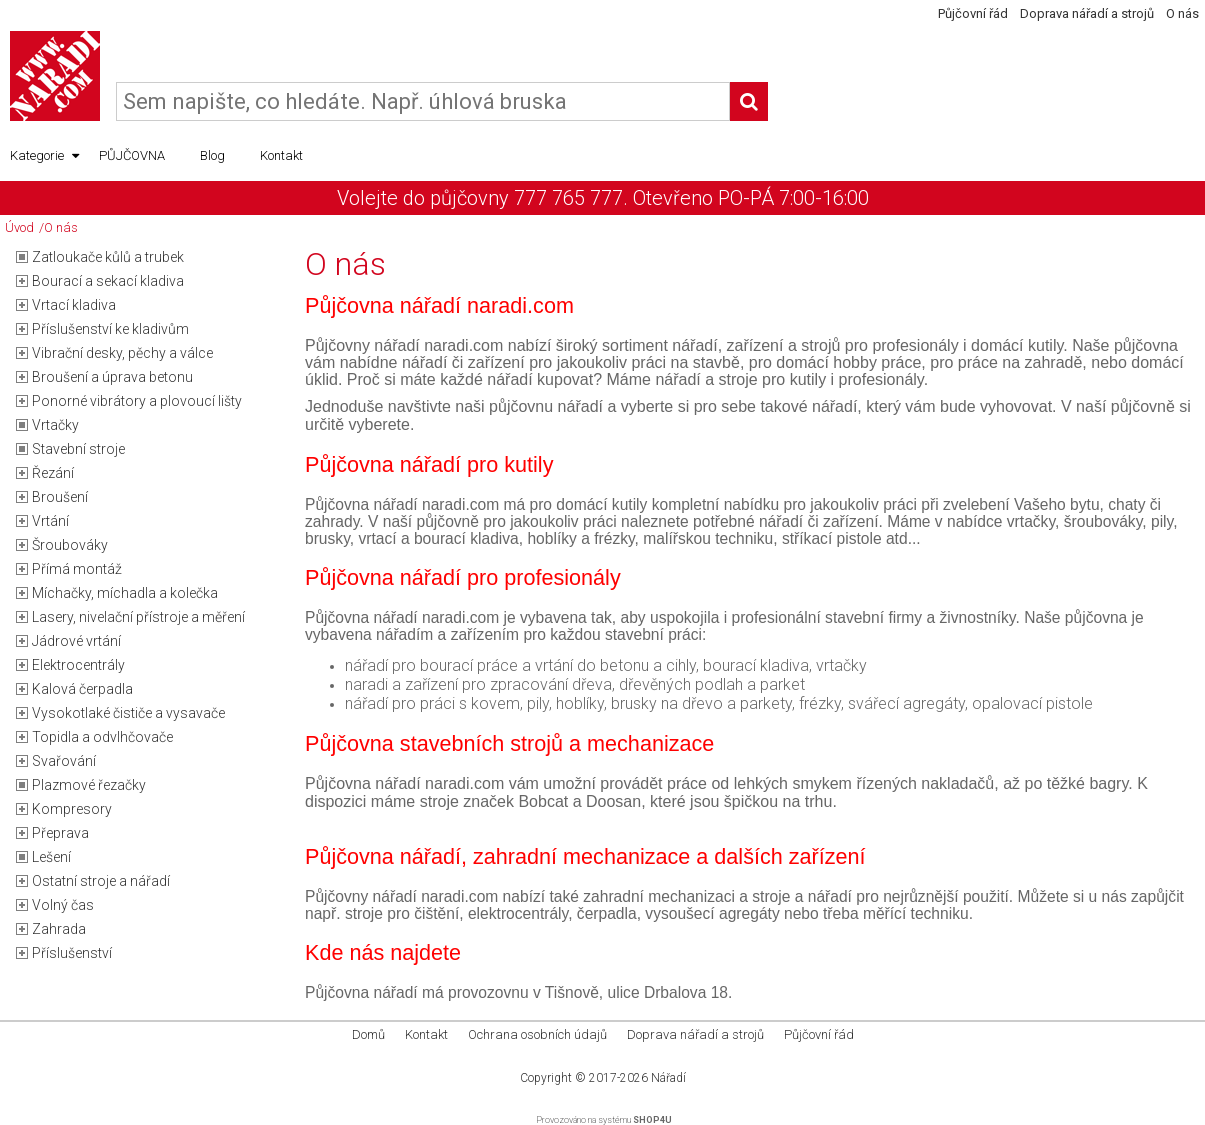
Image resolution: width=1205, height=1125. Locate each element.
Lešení (51, 857)
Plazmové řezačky (89, 785)
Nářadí (668, 1078)
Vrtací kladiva (74, 305)
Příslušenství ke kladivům (110, 329)
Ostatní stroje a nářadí (101, 881)
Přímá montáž (77, 569)
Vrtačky (55, 425)
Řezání (53, 473)
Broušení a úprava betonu (112, 377)
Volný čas (63, 905)
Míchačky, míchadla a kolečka (125, 593)
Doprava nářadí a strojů (1087, 13)
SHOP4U (652, 1120)
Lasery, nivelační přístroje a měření (138, 617)
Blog (212, 155)
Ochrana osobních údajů (537, 1034)
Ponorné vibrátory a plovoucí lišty (137, 401)
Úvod (19, 227)
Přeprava (60, 833)
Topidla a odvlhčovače (102, 737)
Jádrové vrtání (76, 641)
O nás (1182, 13)
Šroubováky (70, 545)
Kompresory (72, 809)
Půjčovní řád (973, 13)
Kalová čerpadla (82, 689)
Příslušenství (72, 953)
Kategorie (44, 156)
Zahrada (59, 929)
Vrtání (50, 521)
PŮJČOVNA (132, 155)
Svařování (64, 761)
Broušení (60, 497)
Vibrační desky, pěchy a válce (122, 353)
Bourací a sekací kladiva (108, 281)
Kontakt (281, 155)
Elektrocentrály (78, 665)
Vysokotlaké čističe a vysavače (128, 713)
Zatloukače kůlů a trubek (108, 257)
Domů (368, 1034)
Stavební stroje (78, 449)
